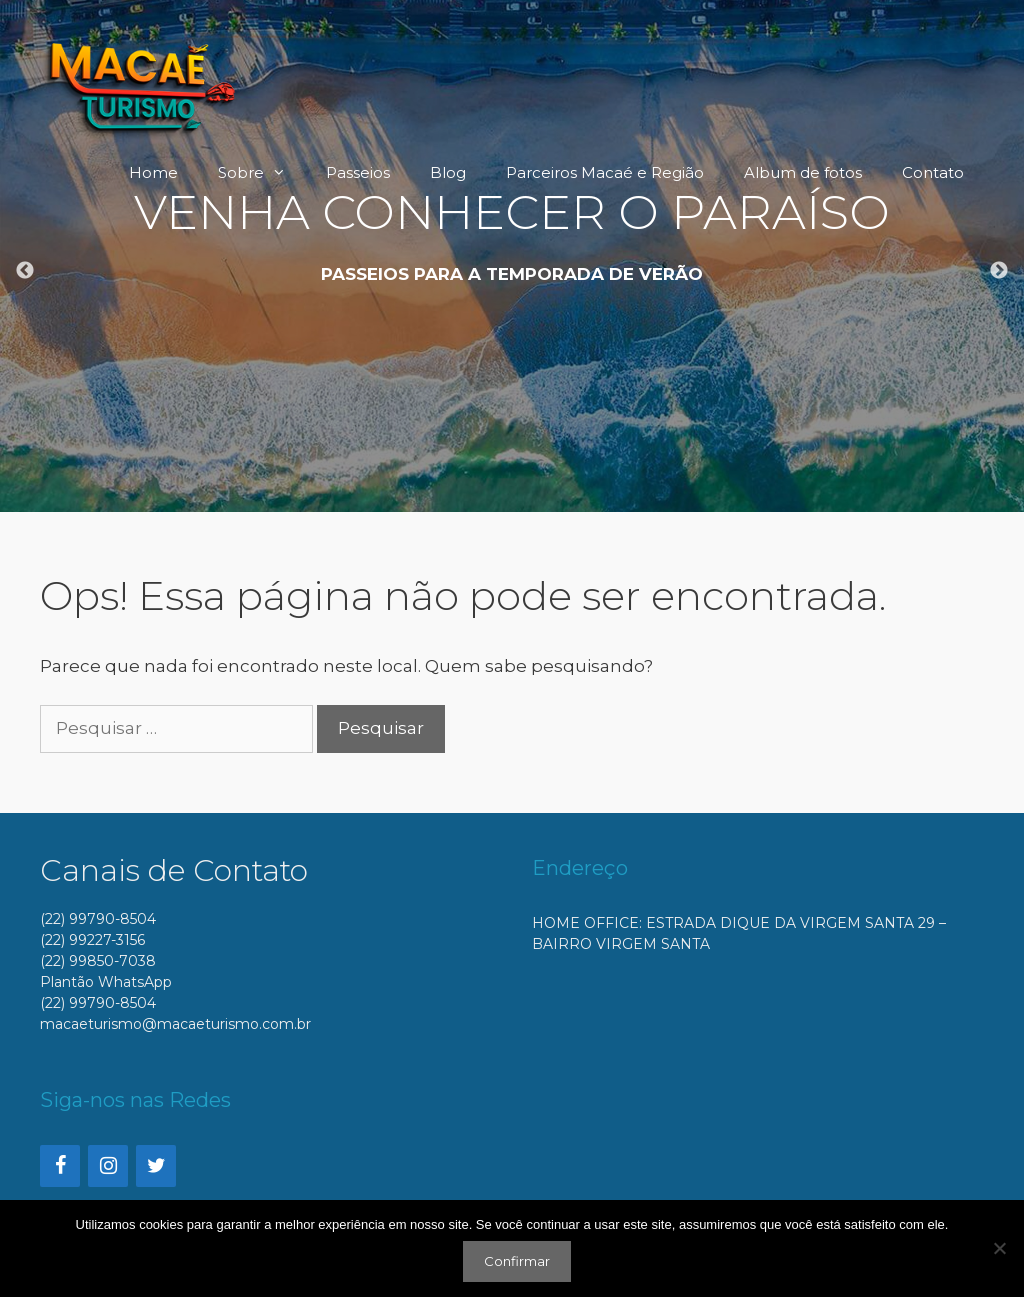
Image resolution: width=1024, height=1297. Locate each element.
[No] (999, 1248)
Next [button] (999, 271)
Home (153, 172)
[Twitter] (156, 1166)
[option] (512, 256)
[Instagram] (108, 1166)
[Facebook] (60, 1166)
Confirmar (517, 1261)
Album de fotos (803, 172)
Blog (448, 172)
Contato (933, 172)
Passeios (358, 172)
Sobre (262, 173)
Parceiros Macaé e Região (605, 172)
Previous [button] (25, 271)
